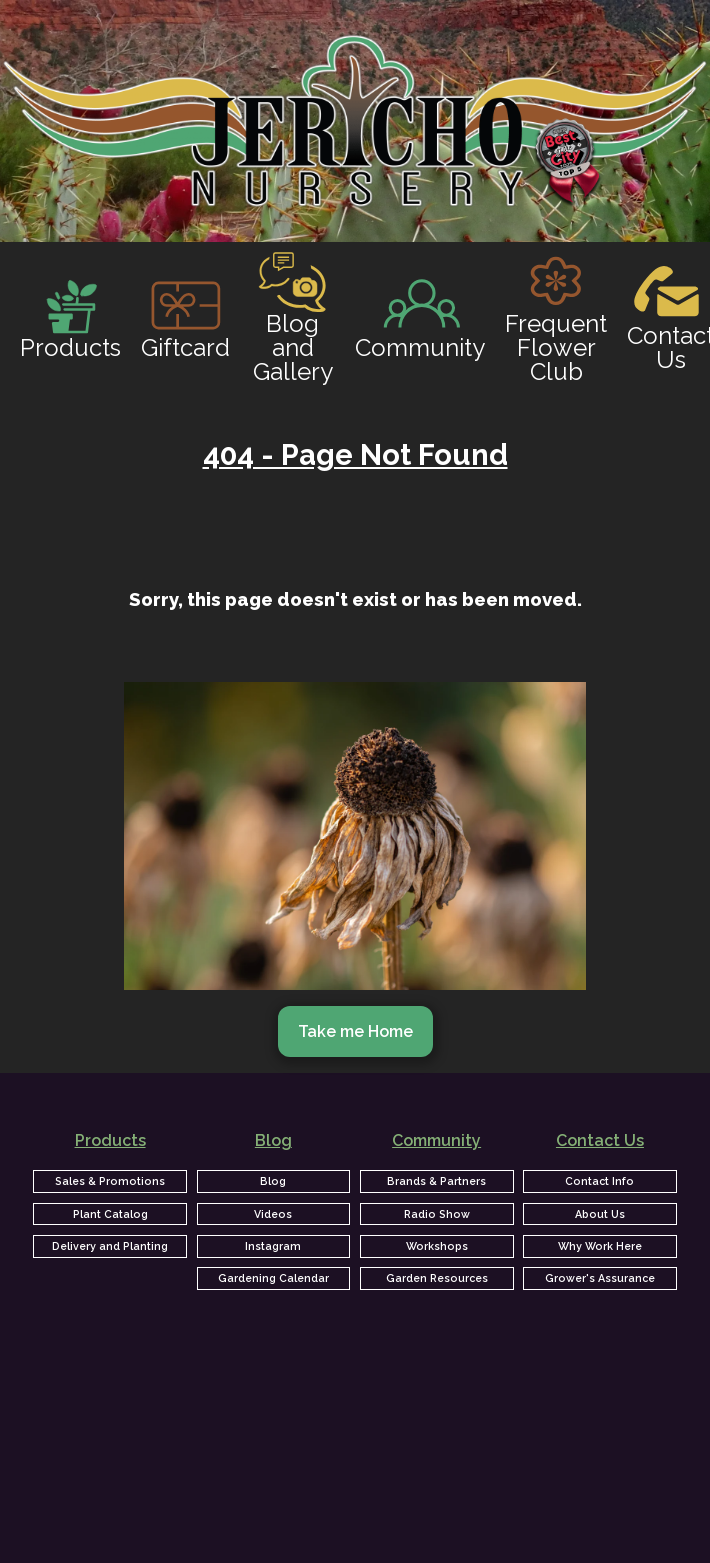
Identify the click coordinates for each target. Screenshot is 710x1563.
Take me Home (355, 1031)
